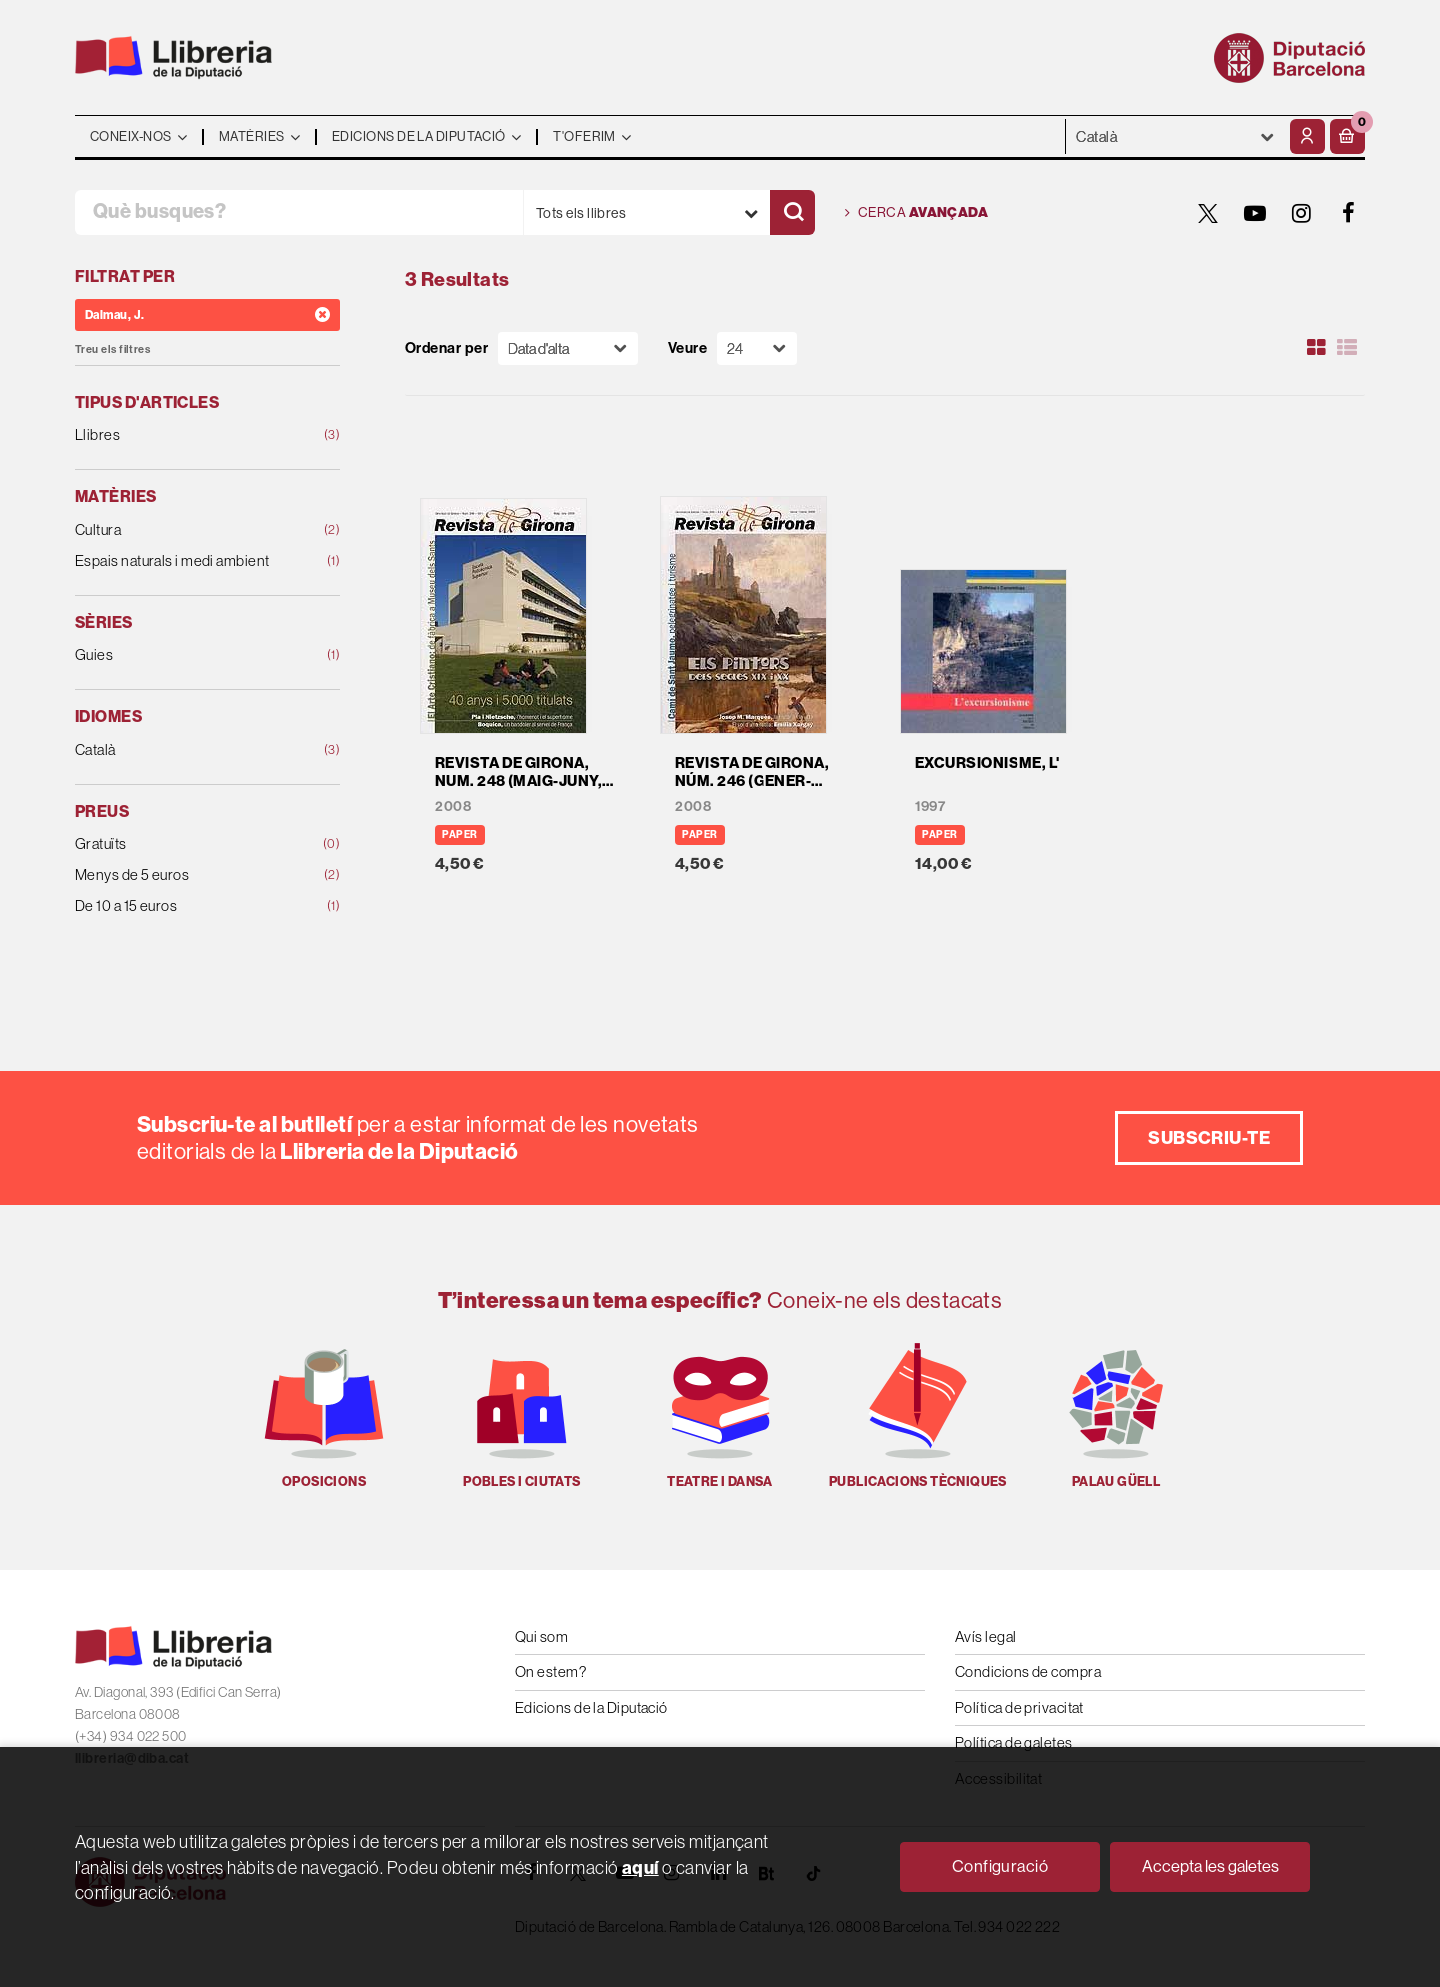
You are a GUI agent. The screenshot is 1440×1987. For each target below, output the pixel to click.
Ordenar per (446, 348)
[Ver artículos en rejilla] (1317, 348)
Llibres (183, 435)
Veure (687, 348)
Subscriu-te (1209, 1137)
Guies (183, 655)
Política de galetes (1014, 1742)
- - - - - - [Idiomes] (1175, 136)
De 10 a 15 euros (183, 906)
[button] (1347, 136)
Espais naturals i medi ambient (183, 561)
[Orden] (568, 348)
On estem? (550, 1671)
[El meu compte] (1307, 136)
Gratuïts (183, 844)
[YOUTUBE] (1255, 213)
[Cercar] (792, 212)
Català (183, 750)
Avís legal (986, 1636)
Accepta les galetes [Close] (1210, 1866)
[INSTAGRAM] (1302, 213)
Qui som (541, 1636)
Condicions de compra (1028, 1671)
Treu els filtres (112, 349)
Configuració (1000, 1866)
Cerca (916, 213)
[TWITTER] (1208, 213)
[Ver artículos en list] (1347, 348)
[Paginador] (757, 348)
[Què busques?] (299, 212)
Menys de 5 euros (183, 875)
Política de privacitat (1019, 1707)
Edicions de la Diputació (591, 1707)
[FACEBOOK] (1349, 213)
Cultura (183, 530)
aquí (640, 1867)
